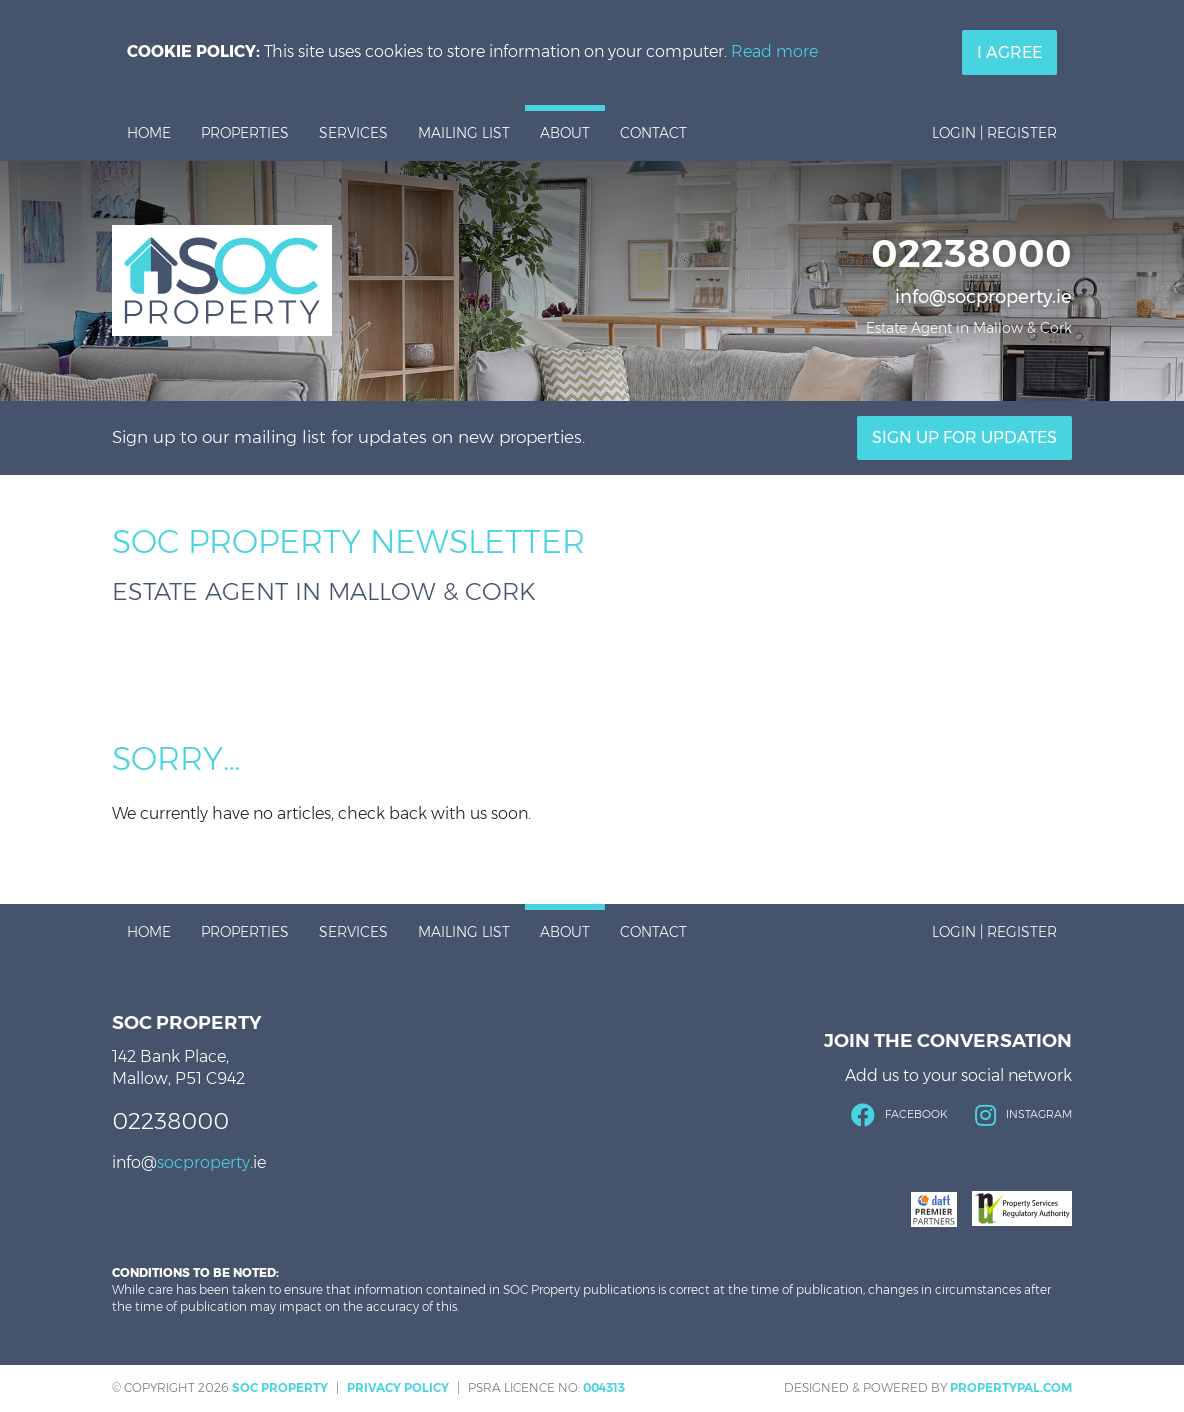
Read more (774, 51)
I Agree (1009, 52)
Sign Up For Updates (964, 437)
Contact (653, 133)
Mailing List (464, 133)
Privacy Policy (398, 1387)
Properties (245, 133)
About (565, 133)
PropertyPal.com (1011, 1387)
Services (353, 133)
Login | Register (994, 133)
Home (149, 133)
